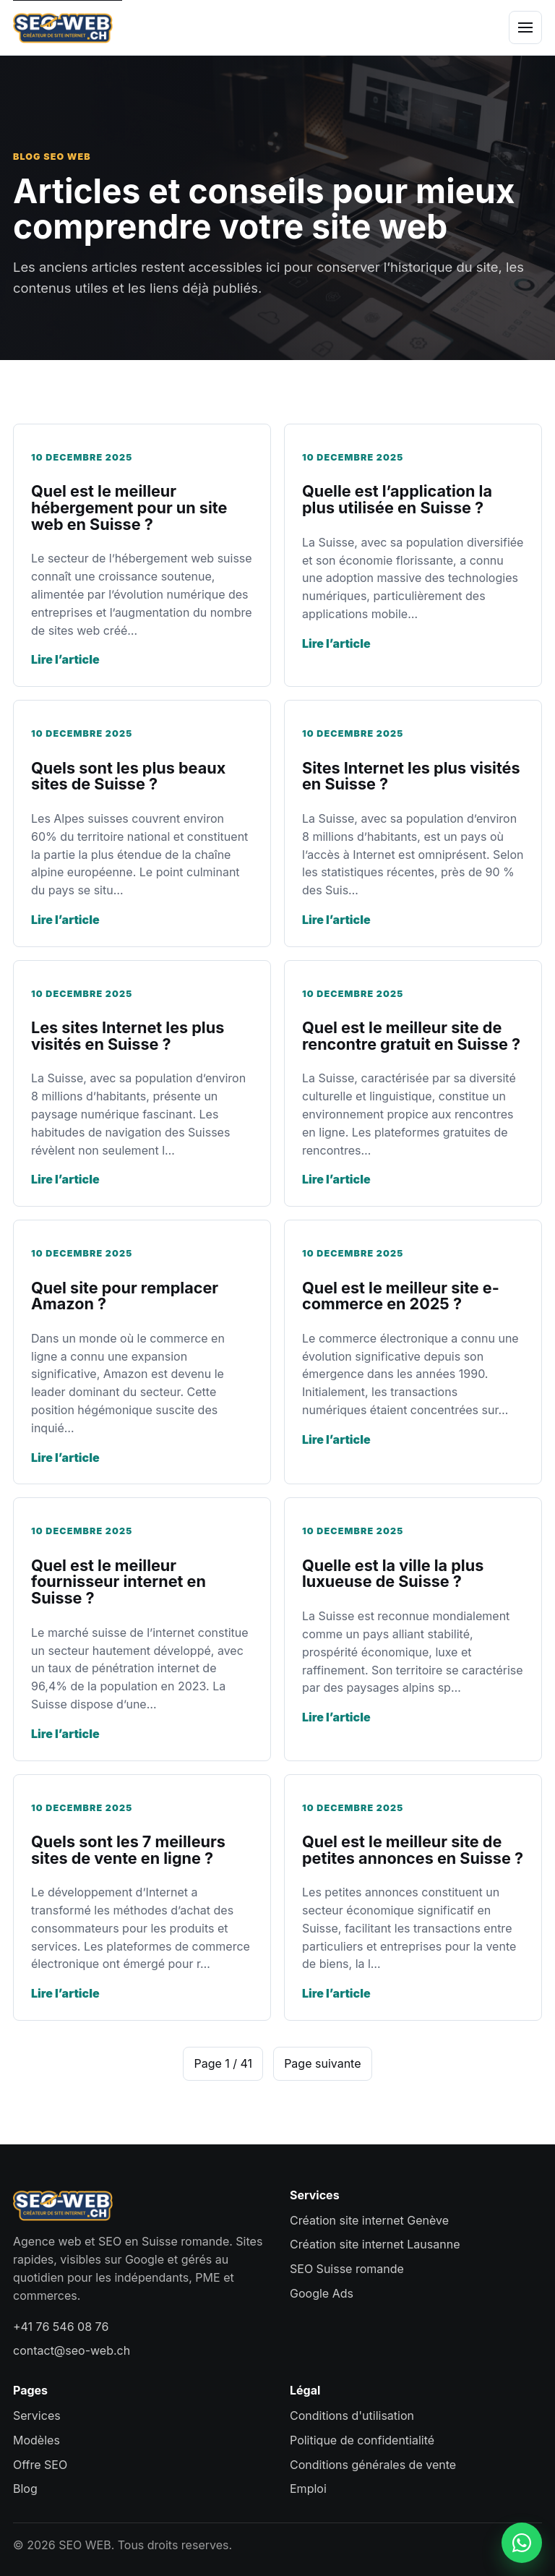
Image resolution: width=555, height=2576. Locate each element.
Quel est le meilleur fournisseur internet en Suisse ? (118, 1581)
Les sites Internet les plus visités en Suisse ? (127, 1035)
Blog (25, 2488)
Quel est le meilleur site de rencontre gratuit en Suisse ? (411, 1035)
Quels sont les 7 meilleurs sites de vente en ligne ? (128, 1849)
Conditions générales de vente (373, 2464)
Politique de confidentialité (362, 2440)
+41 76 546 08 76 (60, 2326)
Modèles (36, 2440)
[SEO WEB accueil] (63, 27)
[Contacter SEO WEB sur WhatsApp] (522, 2542)
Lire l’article (65, 659)
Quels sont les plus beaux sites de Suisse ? (128, 776)
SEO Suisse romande (347, 2269)
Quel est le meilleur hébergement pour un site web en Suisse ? (129, 507)
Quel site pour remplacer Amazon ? (124, 1296)
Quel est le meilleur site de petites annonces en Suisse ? (412, 1849)
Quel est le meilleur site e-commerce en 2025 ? (400, 1296)
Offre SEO (40, 2464)
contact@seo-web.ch (71, 2350)
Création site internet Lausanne (375, 2244)
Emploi (308, 2488)
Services (37, 2415)
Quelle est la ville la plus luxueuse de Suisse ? (392, 1573)
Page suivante (322, 2063)
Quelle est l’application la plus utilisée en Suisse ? (397, 499)
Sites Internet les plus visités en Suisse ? (411, 776)
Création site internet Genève (369, 2220)
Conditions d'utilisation (352, 2415)
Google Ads (321, 2293)
